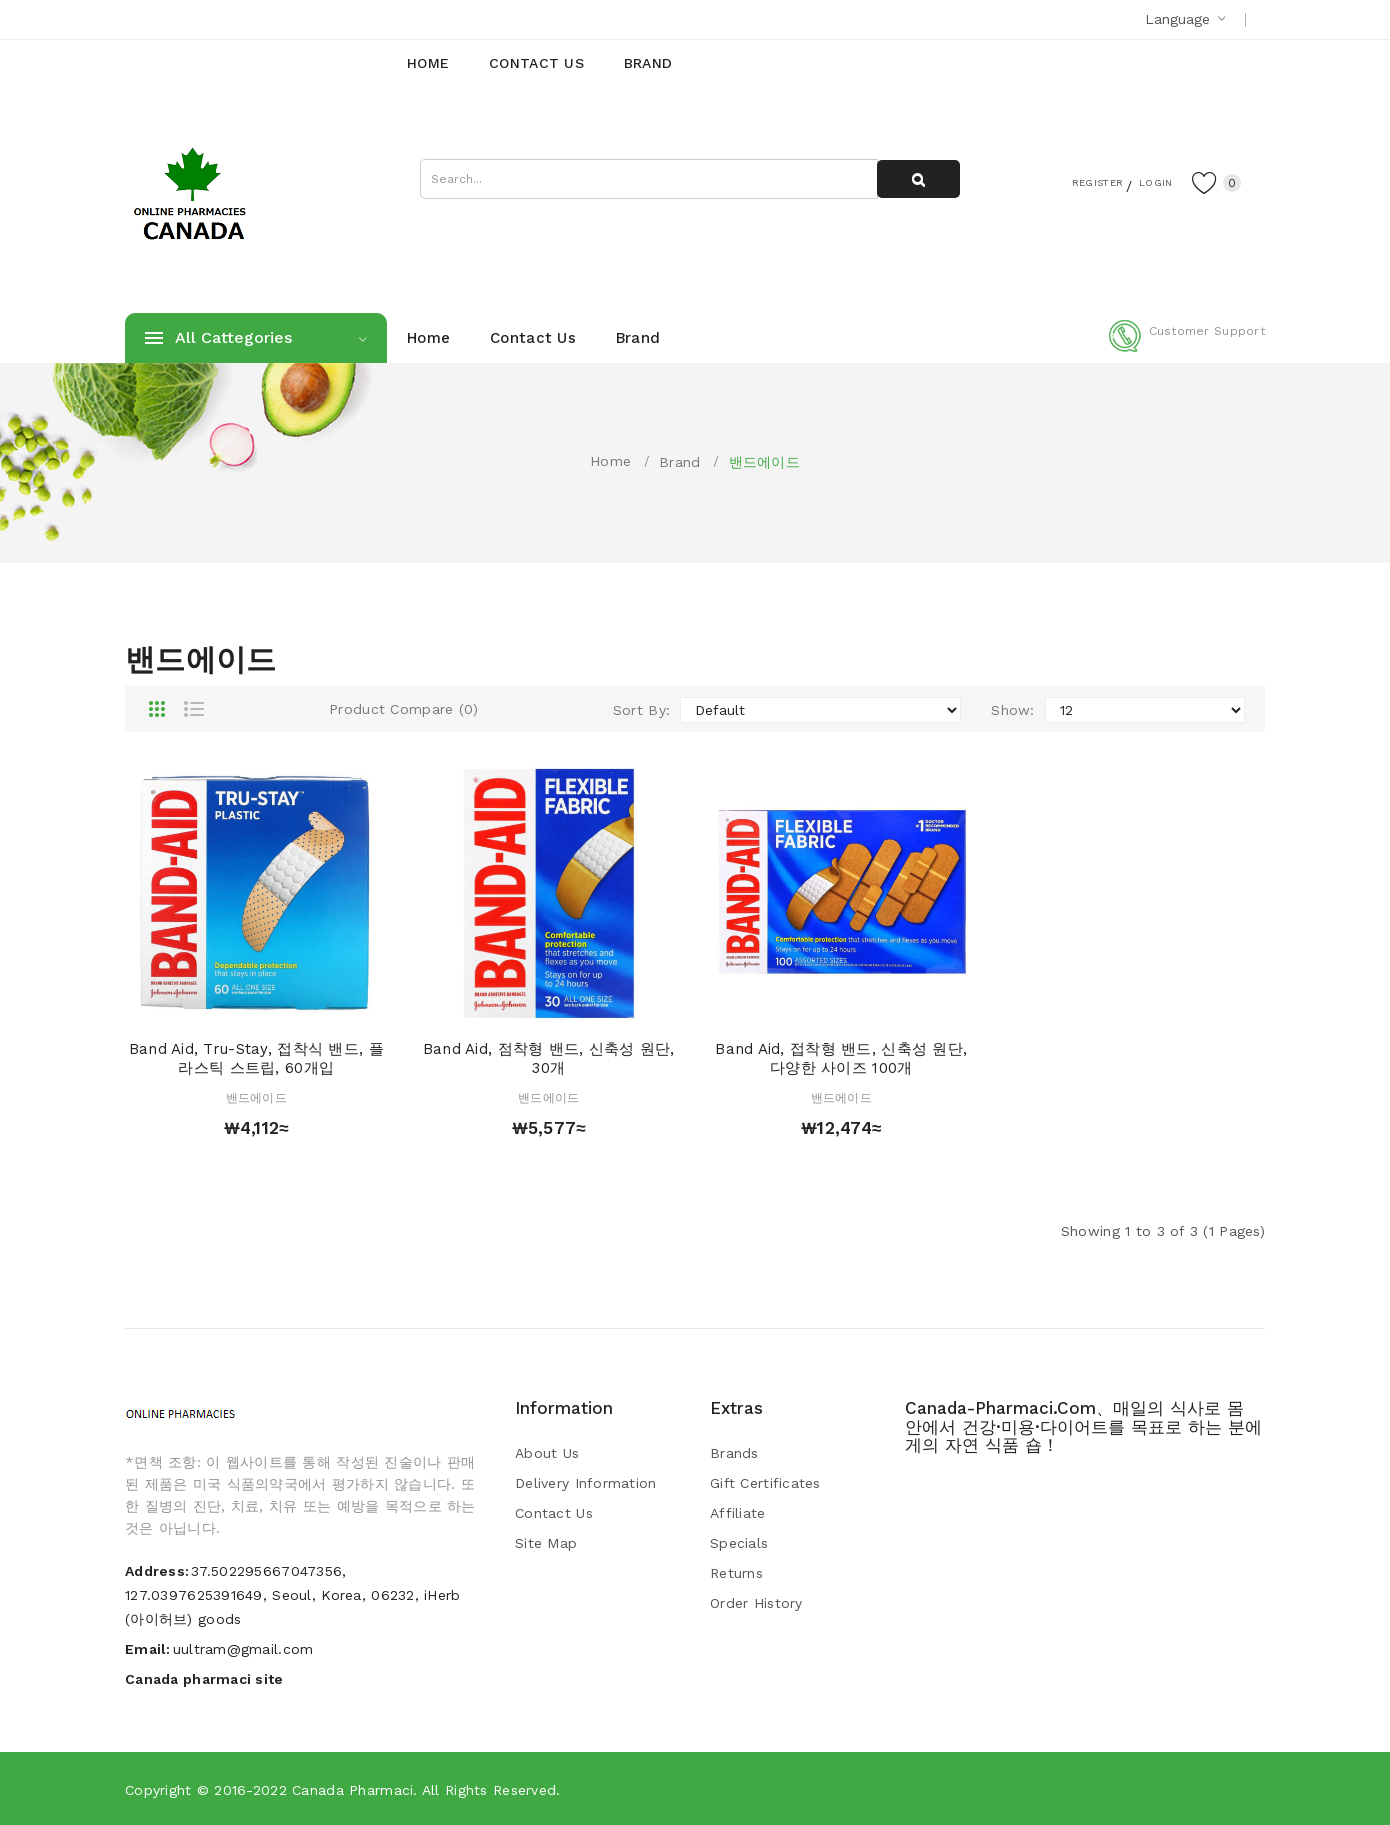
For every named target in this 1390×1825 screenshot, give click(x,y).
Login (1141, 181)
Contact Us (554, 1513)
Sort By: (641, 710)
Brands (734, 1453)
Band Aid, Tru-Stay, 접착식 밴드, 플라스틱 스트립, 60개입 (256, 1059)
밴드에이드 (764, 462)
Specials (739, 1543)
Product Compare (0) (403, 709)
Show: (1012, 710)
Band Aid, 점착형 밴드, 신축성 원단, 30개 (549, 1059)
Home (610, 461)
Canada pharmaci (352, 1790)
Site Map (546, 1543)
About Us (547, 1453)
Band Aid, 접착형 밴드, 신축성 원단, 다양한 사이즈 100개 (841, 1059)
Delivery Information (586, 1483)
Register (1065, 181)
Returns (736, 1573)
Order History (756, 1603)
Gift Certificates (765, 1483)
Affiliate (738, 1513)
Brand (679, 462)
